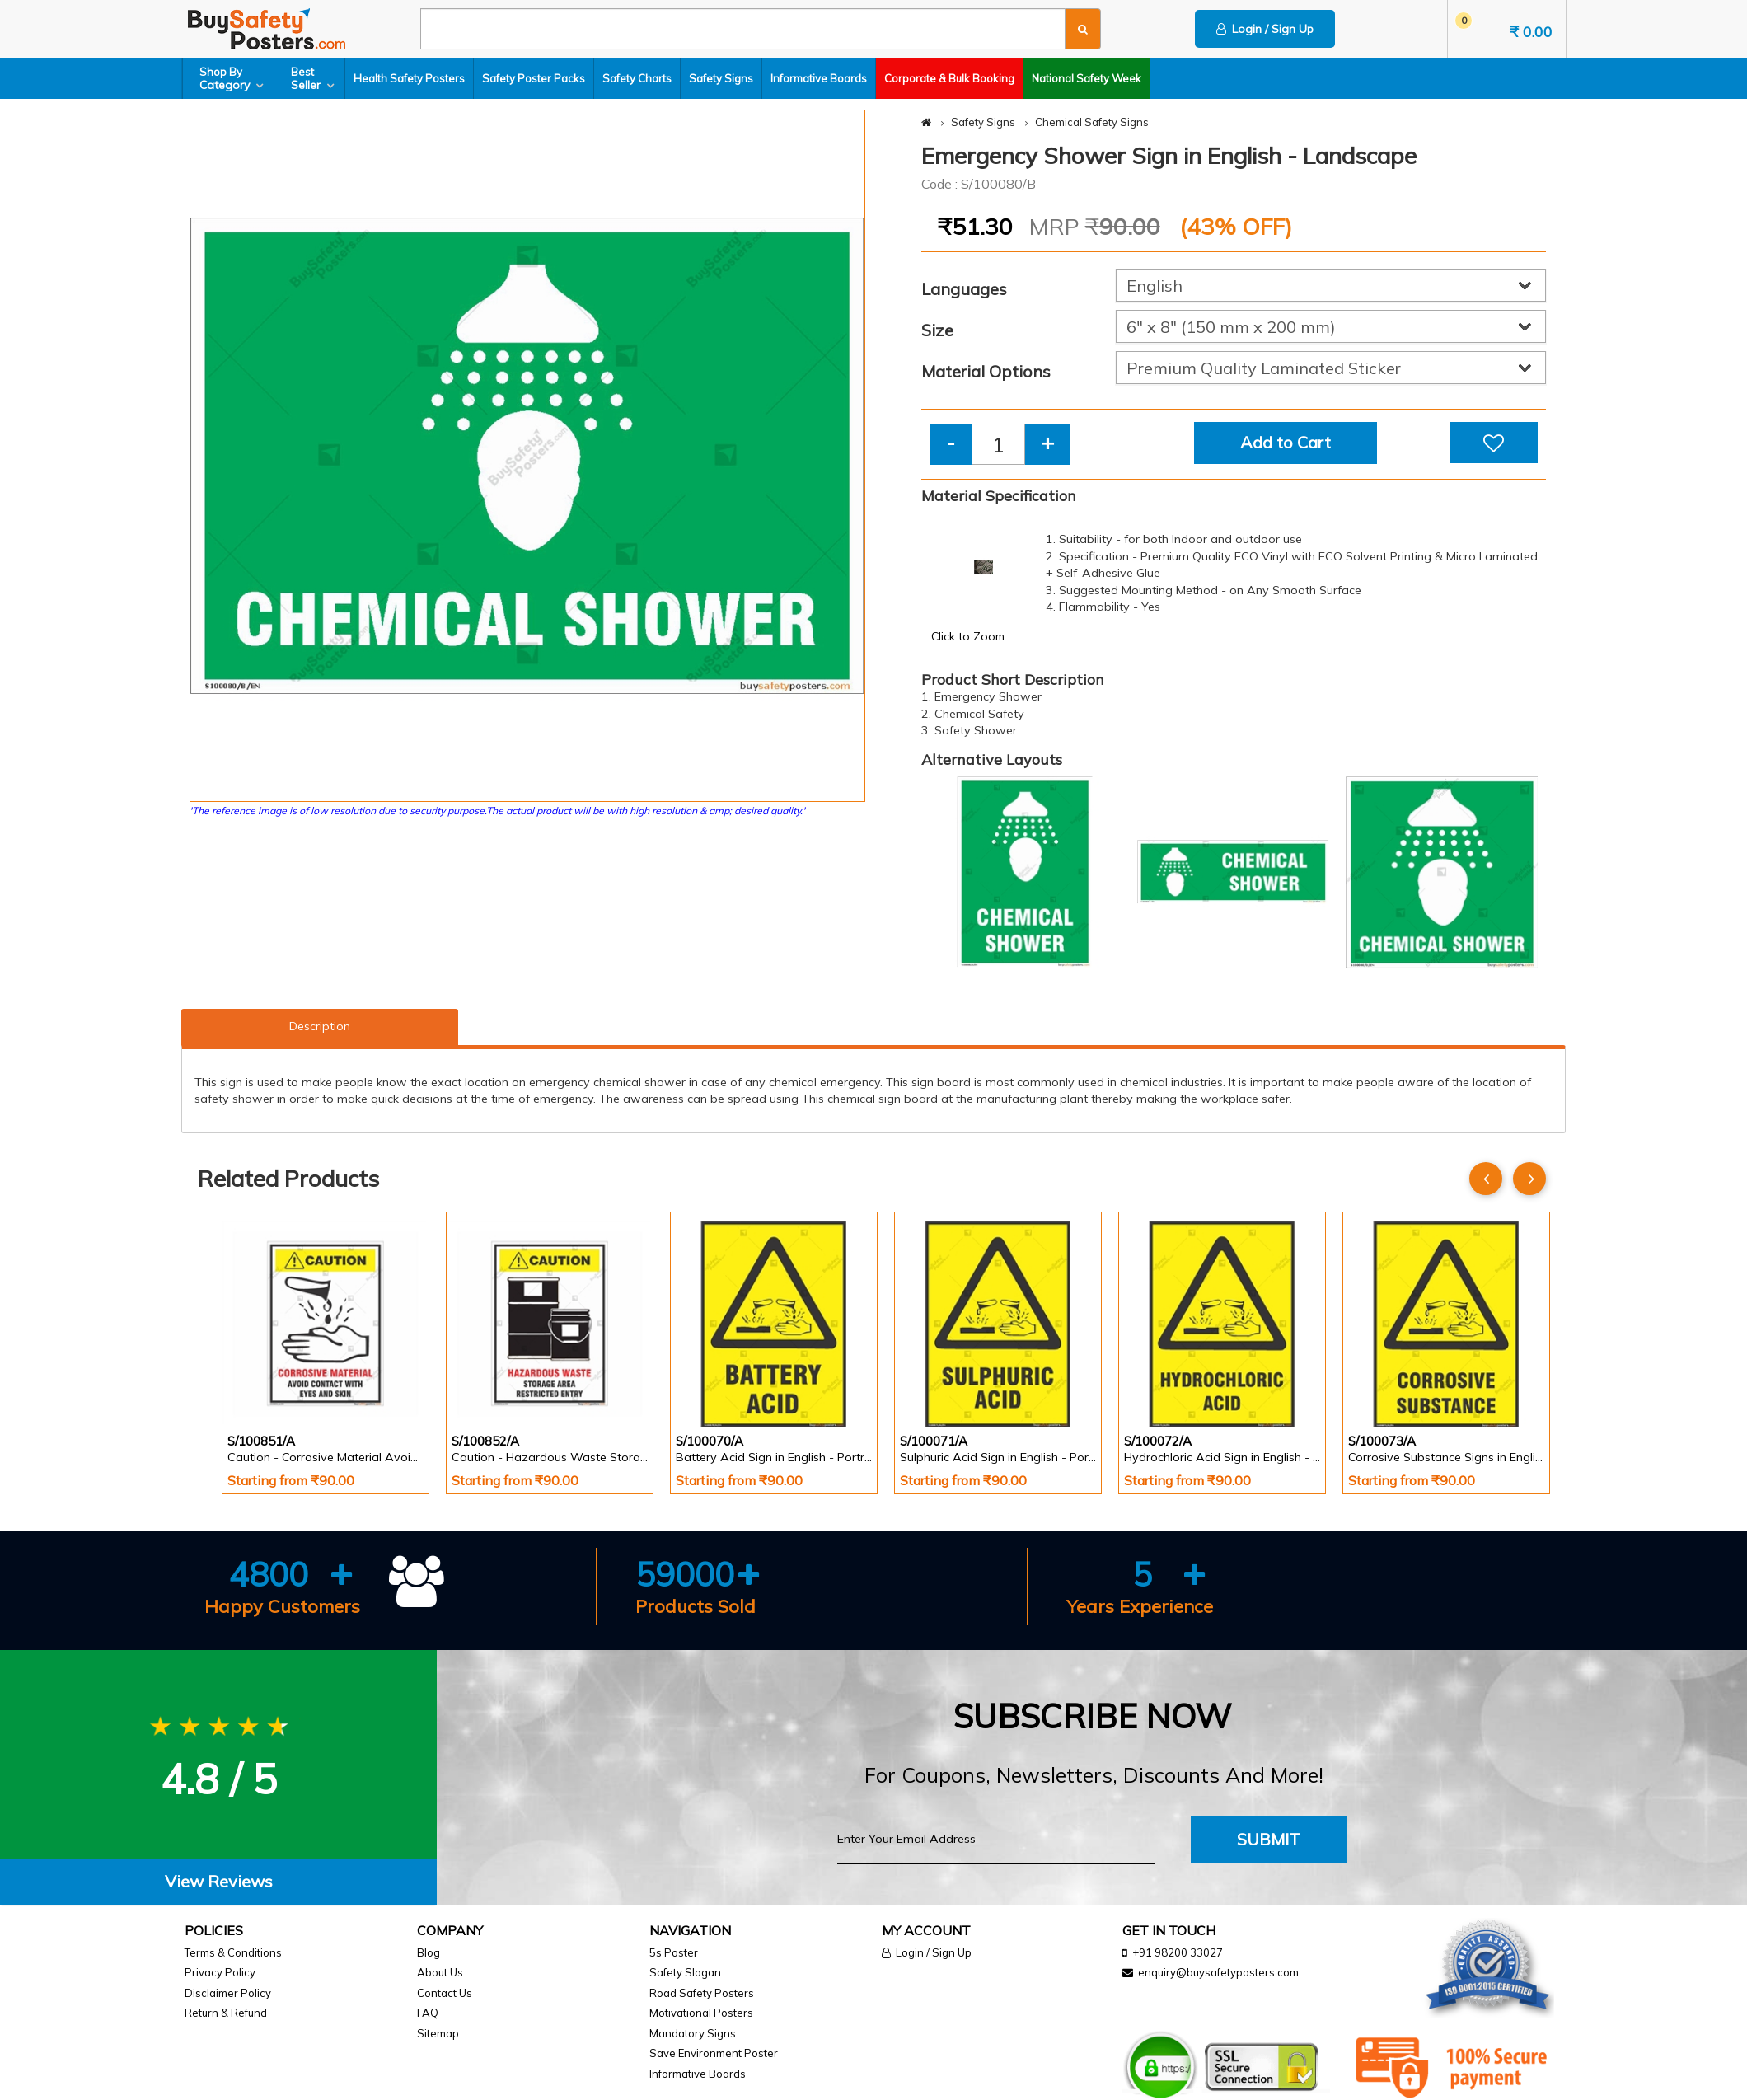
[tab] (218, 1882)
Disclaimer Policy (228, 1992)
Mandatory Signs (692, 2033)
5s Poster (673, 1952)
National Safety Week (1086, 78)
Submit (1268, 1839)
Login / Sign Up (1265, 28)
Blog (428, 1952)
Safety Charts (637, 78)
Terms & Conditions (233, 1952)
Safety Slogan (685, 1972)
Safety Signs (721, 78)
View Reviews (219, 1881)
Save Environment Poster (713, 2053)
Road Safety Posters (701, 1992)
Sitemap (438, 2033)
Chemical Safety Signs (1092, 122)
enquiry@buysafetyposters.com (1218, 1972)
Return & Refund (226, 2012)
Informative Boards (818, 78)
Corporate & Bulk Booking (949, 78)
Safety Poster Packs (533, 78)
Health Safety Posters (409, 78)
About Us (440, 1972)
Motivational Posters (701, 2012)
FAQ (427, 2012)
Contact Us (444, 1992)
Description (319, 1026)
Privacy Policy (220, 1972)
